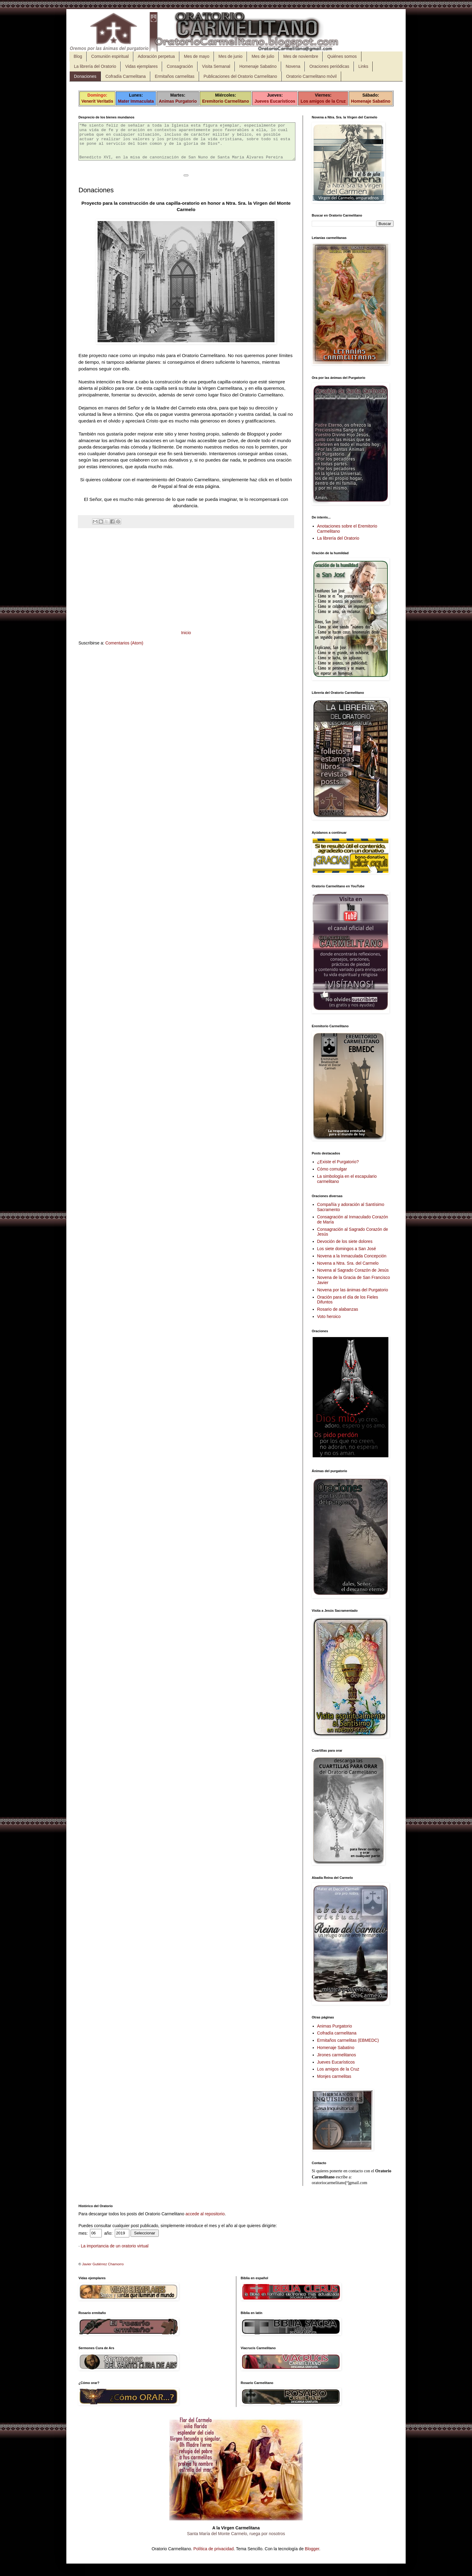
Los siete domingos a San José (346, 1248)
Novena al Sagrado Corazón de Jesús (353, 1270)
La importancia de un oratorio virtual (114, 2245)
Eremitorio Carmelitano (225, 101)
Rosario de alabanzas (337, 1309)
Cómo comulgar (332, 1169)
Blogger (312, 2548)
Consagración (180, 66)
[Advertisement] (186, 586)
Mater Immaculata (136, 101)
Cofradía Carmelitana (125, 76)
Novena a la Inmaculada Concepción (352, 1255)
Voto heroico (329, 1316)
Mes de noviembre (300, 56)
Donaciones (85, 76)
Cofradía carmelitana (337, 2033)
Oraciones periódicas (329, 66)
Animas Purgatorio (178, 101)
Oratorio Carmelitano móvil (311, 76)
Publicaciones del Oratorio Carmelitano (240, 76)
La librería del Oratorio (95, 66)
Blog (78, 56)
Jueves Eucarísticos (274, 101)
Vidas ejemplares (141, 66)
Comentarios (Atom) (124, 650)
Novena (293, 66)
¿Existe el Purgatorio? (338, 1161)
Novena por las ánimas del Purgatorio (352, 1289)
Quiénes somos (342, 56)
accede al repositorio (204, 2213)
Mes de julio (262, 56)
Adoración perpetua (156, 56)
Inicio (186, 639)
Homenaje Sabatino (258, 66)
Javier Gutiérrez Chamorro (103, 2264)
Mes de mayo (196, 56)
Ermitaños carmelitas (174, 76)
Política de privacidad (213, 2548)
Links (363, 66)
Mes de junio (230, 56)
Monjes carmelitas (334, 2076)
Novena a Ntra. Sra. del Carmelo (348, 1263)
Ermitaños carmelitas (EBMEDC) (348, 2040)
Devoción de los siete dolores (345, 1241)
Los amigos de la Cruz (323, 101)
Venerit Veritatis (97, 101)
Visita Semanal (216, 66)
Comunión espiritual (110, 56)
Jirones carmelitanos (336, 2054)
